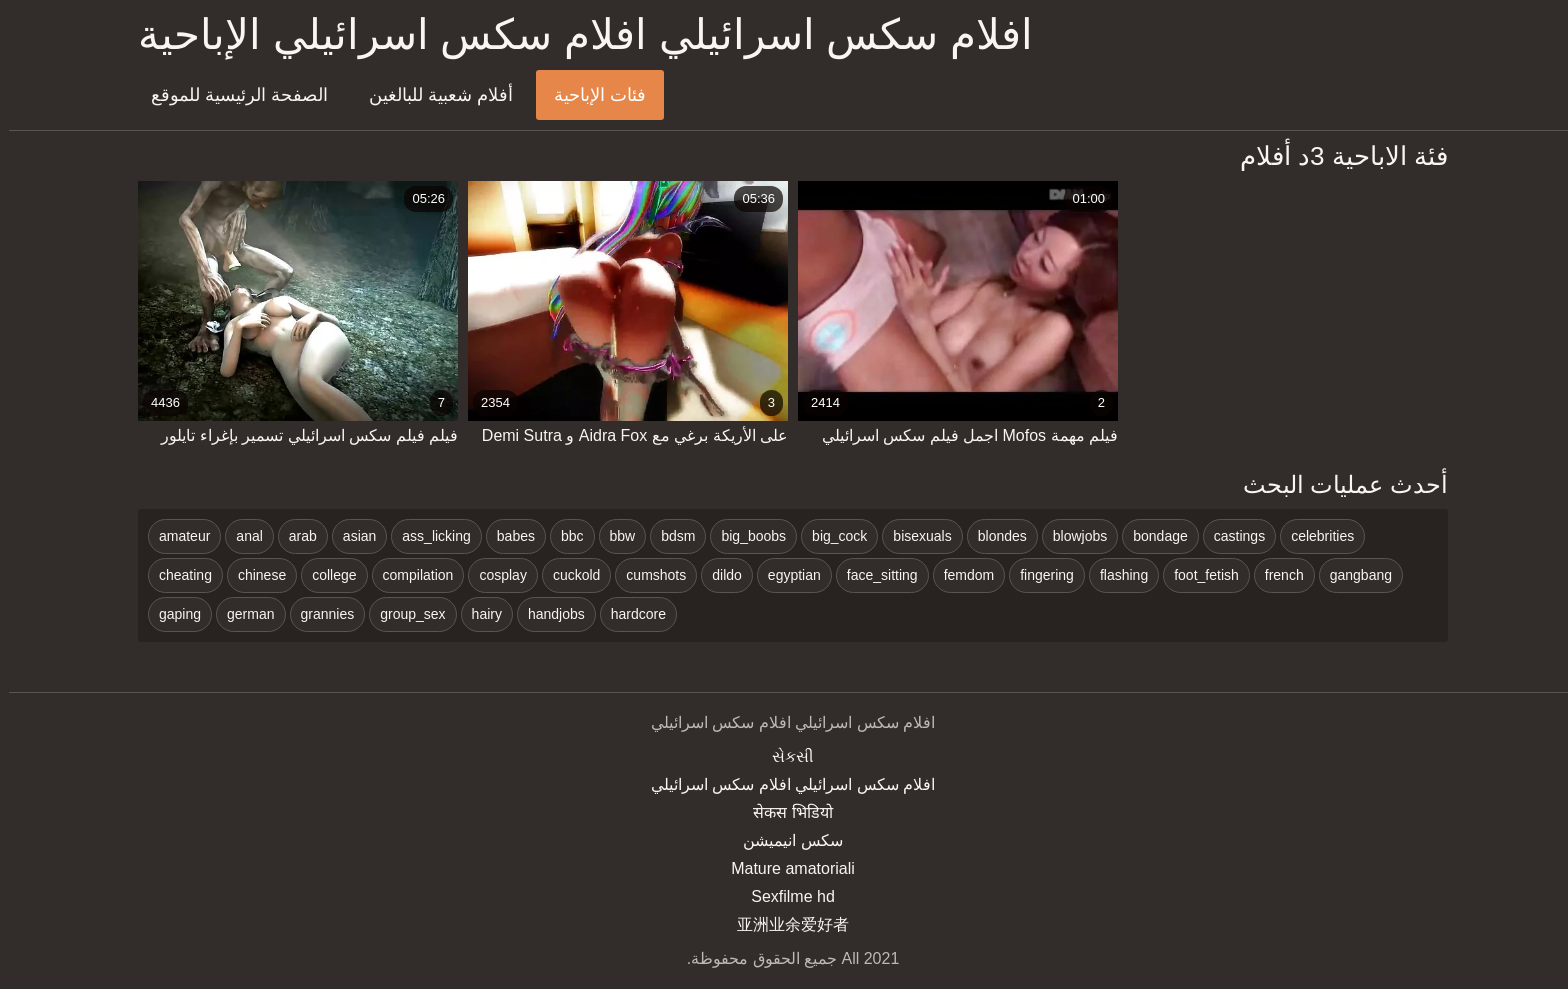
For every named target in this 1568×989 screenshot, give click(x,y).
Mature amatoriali (784, 868)
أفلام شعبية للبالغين (432, 95)
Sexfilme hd (784, 896)
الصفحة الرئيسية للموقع (230, 95)
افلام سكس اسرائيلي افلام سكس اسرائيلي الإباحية (576, 34)
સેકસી (784, 756)
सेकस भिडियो (783, 812)
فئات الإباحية (591, 95)
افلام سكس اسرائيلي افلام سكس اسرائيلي (784, 784)
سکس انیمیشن (783, 840)
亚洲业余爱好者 (784, 924)
